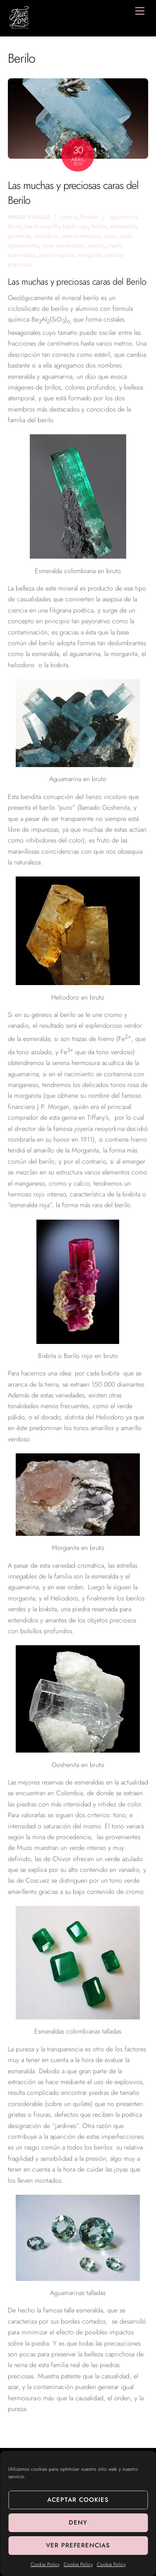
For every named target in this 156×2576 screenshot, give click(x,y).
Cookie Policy (45, 2564)
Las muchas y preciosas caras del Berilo (73, 193)
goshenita (19, 236)
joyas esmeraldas (63, 245)
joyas (110, 236)
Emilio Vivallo (29, 217)
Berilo (15, 226)
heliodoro (46, 236)
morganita (89, 255)
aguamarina (123, 217)
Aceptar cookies (78, 2499)
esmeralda (123, 226)
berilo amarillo (42, 226)
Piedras (89, 217)
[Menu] (140, 11)
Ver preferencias (78, 2545)
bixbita (99, 226)
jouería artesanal (81, 236)
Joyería (69, 217)
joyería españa (56, 255)
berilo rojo (75, 226)
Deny (78, 2522)
